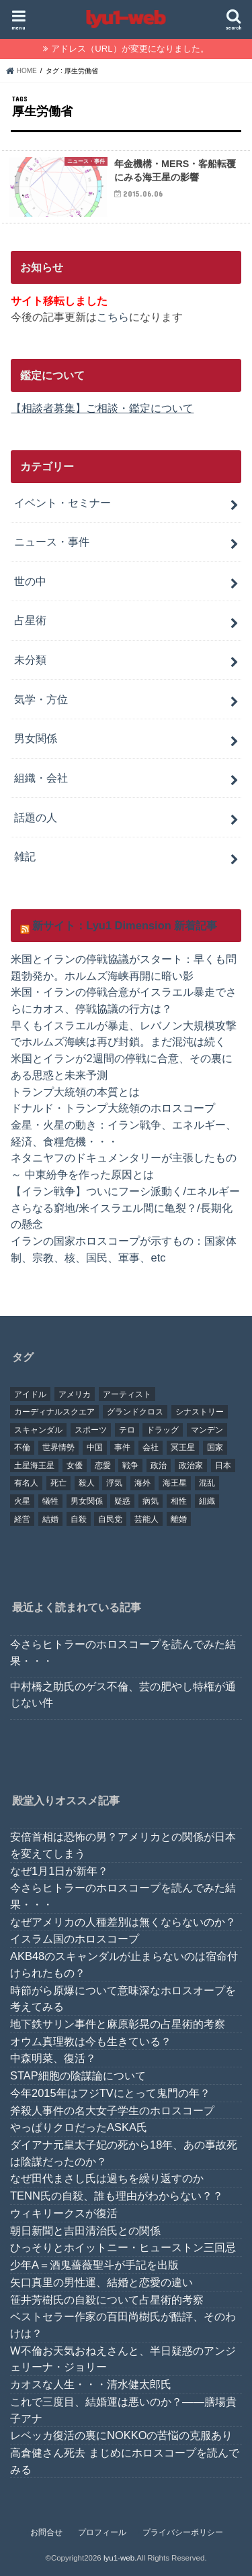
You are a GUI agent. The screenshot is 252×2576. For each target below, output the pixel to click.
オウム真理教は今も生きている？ (90, 2041)
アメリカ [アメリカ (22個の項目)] (74, 1394)
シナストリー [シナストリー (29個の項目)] (199, 1411)
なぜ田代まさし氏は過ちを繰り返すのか (107, 2178)
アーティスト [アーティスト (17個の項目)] (127, 1394)
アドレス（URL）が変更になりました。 (129, 49)
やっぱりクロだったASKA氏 (78, 2127)
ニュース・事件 (51, 541)
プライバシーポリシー (182, 2532)
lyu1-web (118, 2558)
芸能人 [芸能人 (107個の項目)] (146, 1519)
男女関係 (35, 738)
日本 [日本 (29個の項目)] (223, 1465)
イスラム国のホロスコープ (74, 1939)
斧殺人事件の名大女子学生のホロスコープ (112, 2110)
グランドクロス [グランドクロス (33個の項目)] (135, 1411)
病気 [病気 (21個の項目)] (150, 1501)
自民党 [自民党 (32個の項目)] (110, 1519)
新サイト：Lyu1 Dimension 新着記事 (124, 925)
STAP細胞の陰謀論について (78, 2075)
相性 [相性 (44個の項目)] (179, 1501)
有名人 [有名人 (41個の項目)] (26, 1483)
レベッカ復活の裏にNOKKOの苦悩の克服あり (121, 2435)
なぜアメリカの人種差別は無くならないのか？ (123, 1922)
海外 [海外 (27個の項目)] (142, 1483)
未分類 (30, 660)
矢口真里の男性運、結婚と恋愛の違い (101, 2282)
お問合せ (46, 2532)
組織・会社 (41, 778)
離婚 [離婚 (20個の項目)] (179, 1519)
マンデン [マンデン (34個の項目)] (207, 1430)
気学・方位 (41, 699)
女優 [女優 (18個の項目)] (75, 1465)
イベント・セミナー (62, 503)
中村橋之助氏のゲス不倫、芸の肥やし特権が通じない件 (123, 1694)
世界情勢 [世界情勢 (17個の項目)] (58, 1447)
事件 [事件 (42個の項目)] (122, 1447)
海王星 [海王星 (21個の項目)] (175, 1483)
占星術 (30, 620)
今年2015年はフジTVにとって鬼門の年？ (110, 2093)
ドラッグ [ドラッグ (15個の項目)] (162, 1430)
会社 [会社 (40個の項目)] (150, 1447)
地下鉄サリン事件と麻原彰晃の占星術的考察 (117, 2024)
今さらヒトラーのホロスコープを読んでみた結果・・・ (123, 1652)
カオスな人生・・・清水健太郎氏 (90, 2384)
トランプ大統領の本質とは (75, 1092)
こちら (113, 317)
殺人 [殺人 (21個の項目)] (87, 1483)
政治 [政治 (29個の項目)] (159, 1465)
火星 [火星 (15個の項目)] (22, 1501)
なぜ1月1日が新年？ (59, 1871)
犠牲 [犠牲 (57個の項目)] (50, 1501)
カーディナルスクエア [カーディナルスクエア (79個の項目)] (54, 1411)
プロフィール (102, 2532)
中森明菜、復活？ (53, 2058)
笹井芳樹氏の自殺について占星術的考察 (107, 2300)
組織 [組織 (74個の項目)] (207, 1501)
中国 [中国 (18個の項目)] (95, 1447)
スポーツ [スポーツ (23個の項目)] (91, 1430)
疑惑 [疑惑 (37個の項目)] (122, 1501)
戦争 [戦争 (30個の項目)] (130, 1465)
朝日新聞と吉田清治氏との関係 (85, 2230)
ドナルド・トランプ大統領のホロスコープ (113, 1108)
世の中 (30, 581)
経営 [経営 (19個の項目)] (22, 1519)
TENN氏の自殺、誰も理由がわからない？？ (116, 2195)
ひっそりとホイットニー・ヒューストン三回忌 (123, 2247)
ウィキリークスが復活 (64, 2213)
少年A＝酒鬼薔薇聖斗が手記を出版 (94, 2265)
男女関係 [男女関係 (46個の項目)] (87, 1501)
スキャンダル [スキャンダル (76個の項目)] (38, 1430)
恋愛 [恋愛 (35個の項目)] (103, 1465)
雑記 (25, 856)
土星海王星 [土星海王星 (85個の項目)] (34, 1465)
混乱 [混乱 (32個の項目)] (207, 1483)
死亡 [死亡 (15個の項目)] (58, 1483)
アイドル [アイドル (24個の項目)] (30, 1394)
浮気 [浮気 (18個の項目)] (114, 1483)
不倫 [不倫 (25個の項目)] (22, 1447)
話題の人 (35, 817)
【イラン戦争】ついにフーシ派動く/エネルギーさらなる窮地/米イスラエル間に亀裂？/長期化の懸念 (125, 1207)
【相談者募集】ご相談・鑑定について (102, 408)
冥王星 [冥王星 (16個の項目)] (183, 1447)
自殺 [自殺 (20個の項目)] (79, 1519)
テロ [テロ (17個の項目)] (127, 1430)
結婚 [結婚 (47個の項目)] (50, 1519)
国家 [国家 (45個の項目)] (215, 1447)
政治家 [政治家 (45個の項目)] (191, 1465)
